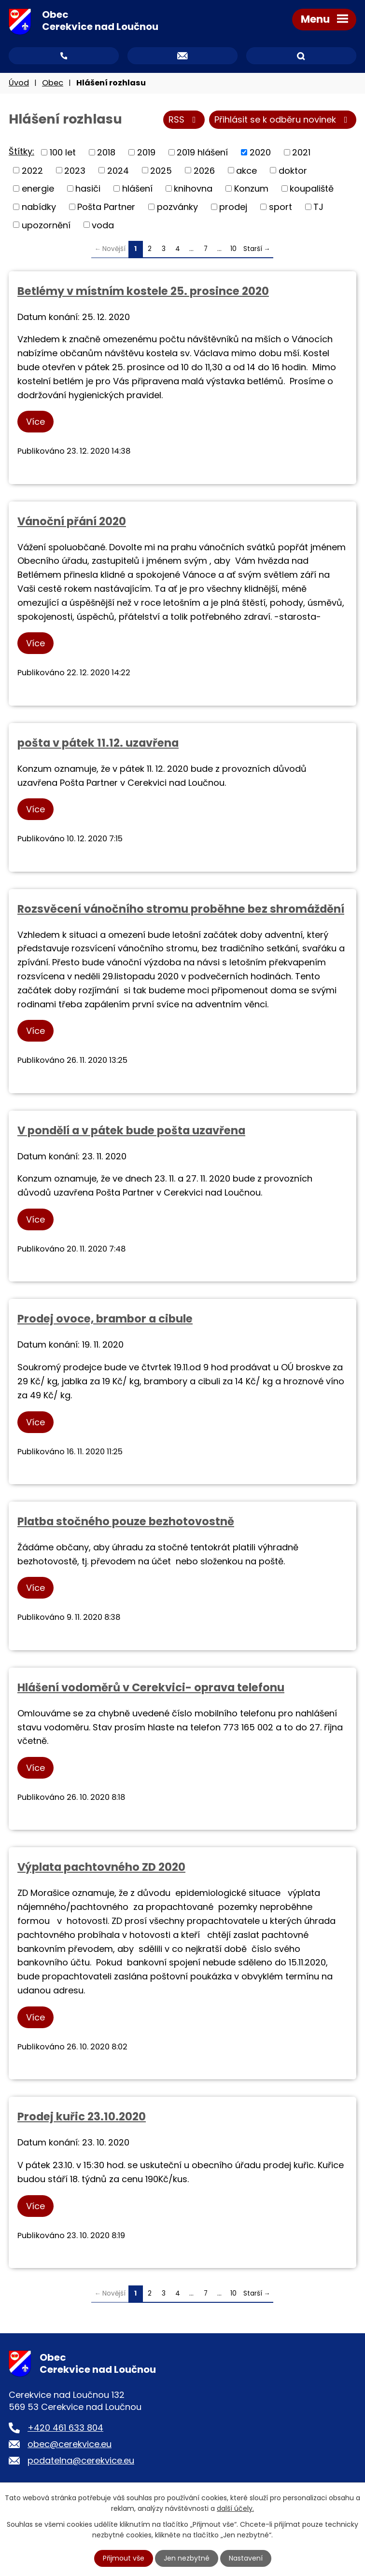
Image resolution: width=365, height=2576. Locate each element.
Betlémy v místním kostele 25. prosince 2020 (143, 291)
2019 (146, 152)
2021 (301, 152)
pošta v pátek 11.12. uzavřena (98, 743)
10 (233, 249)
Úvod (19, 83)
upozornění (46, 225)
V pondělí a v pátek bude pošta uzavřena (131, 1130)
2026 (204, 171)
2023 (74, 171)
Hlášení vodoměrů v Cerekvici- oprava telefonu (150, 1687)
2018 (106, 152)
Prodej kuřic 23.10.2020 (81, 2117)
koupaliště (312, 189)
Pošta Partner (106, 207)
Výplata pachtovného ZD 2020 (101, 1867)
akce (246, 171)
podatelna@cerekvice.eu (81, 2461)
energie (38, 189)
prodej (233, 207)
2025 (161, 171)
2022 (32, 171)
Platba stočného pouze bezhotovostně (125, 1521)
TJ (318, 207)
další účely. (235, 2508)
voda (103, 225)
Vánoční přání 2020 (71, 521)
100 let (63, 152)
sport (280, 207)
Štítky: (21, 152)
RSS (184, 120)
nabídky (39, 207)
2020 (260, 152)
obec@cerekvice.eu (70, 2444)
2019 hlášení (202, 152)
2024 (118, 171)
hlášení (137, 189)
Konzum (251, 189)
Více (35, 422)
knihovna (193, 189)
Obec (52, 83)
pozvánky (177, 207)
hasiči (87, 189)
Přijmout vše (123, 2558)
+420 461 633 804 (65, 2428)
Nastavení (246, 2558)
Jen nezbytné (187, 2558)
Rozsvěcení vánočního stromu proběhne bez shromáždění (180, 909)
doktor (293, 171)
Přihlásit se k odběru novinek (282, 120)
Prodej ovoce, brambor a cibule (105, 1319)
